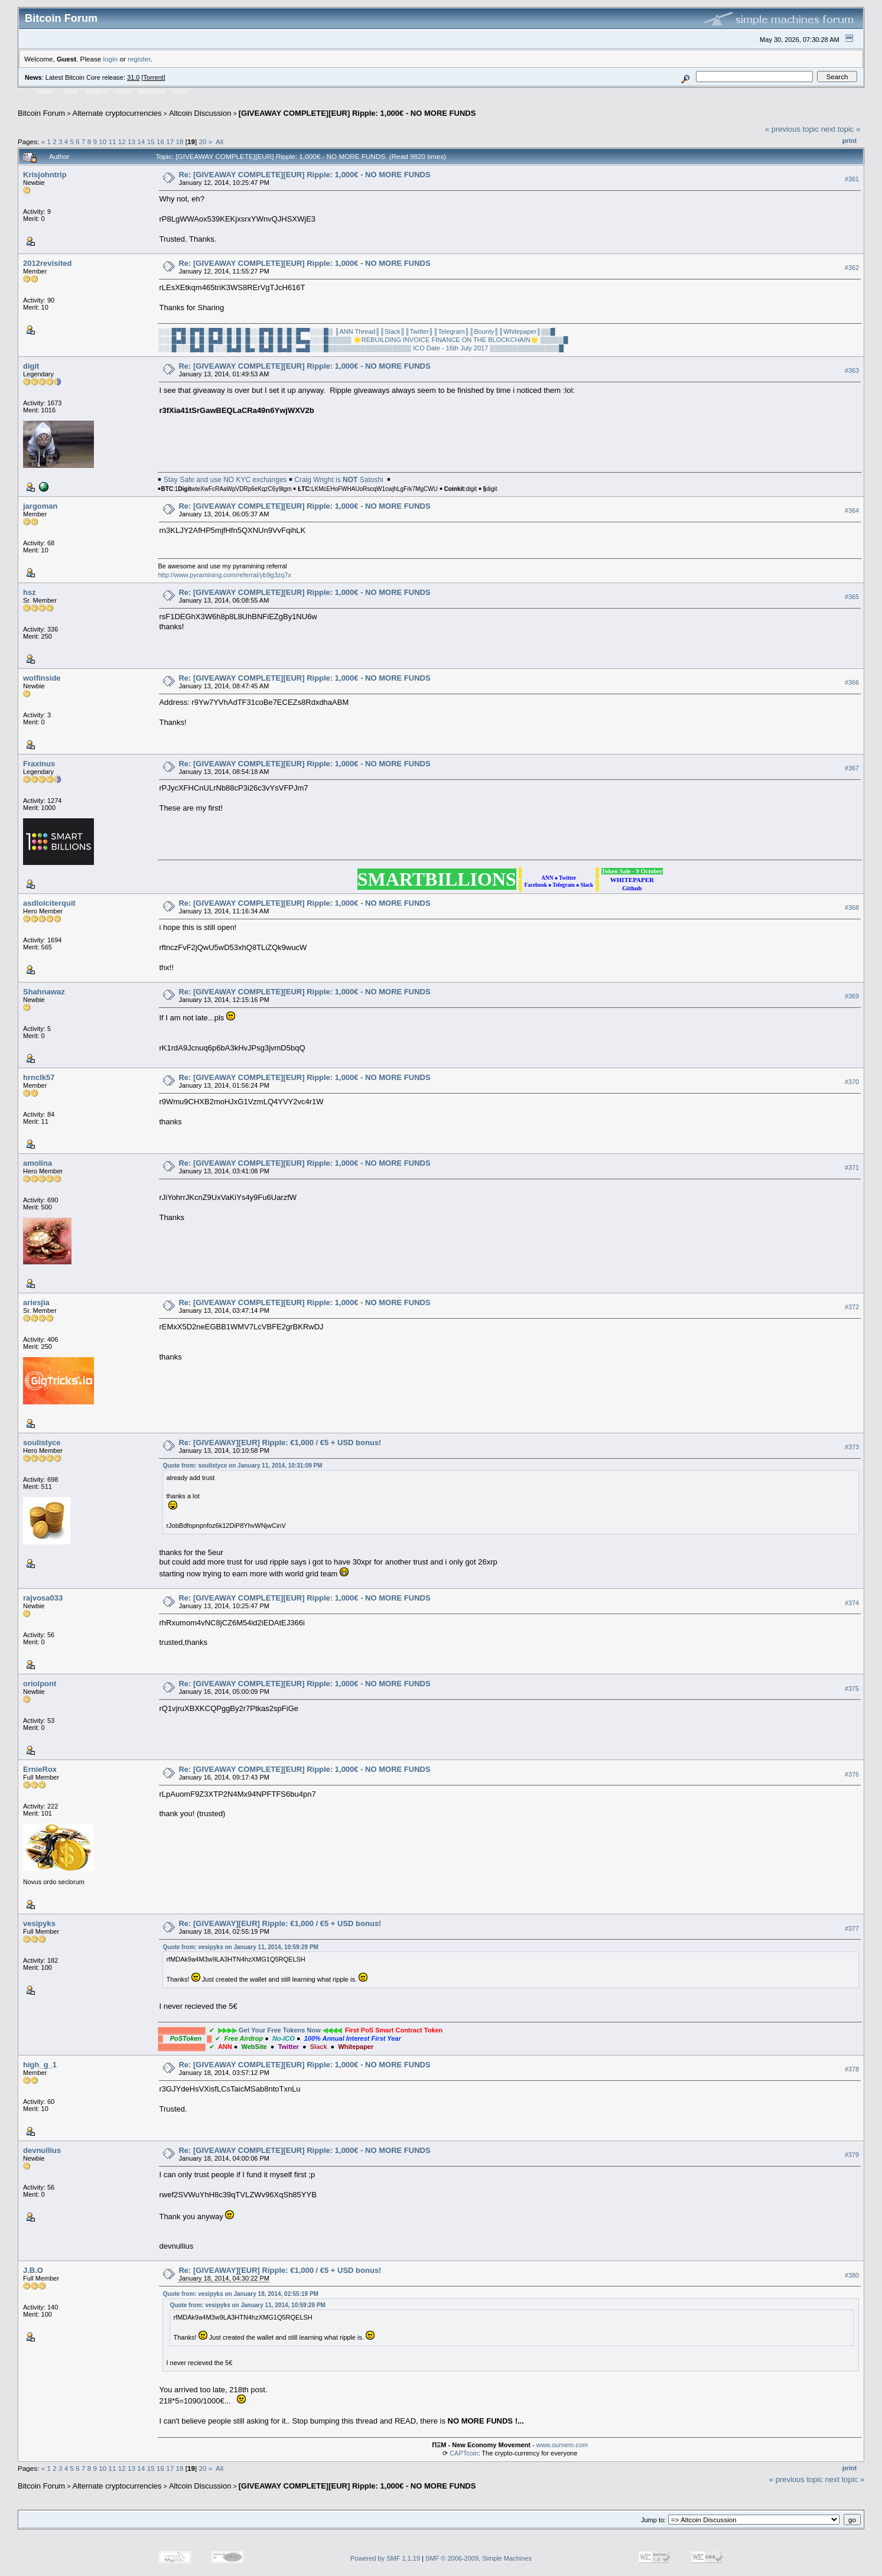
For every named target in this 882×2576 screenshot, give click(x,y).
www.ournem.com (562, 2444)
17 (170, 141)
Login (123, 92)
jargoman (40, 506)
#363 (852, 370)
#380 (852, 2275)
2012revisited (47, 263)
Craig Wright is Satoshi (338, 480)
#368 (852, 907)
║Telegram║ (452, 331)
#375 (852, 1688)
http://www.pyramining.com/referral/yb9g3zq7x (224, 574)
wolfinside (42, 678)
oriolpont (39, 1683)
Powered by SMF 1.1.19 (385, 2558)
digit (31, 366)
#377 (852, 1928)
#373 (852, 1446)
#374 (852, 1602)
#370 (852, 1081)
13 (131, 141)
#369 (852, 996)
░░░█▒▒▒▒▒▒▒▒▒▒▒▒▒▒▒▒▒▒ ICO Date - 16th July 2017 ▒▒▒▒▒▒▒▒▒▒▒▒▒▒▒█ (437, 348)
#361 (852, 179)
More (180, 92)
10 (102, 141)
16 (160, 141)
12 (122, 141)
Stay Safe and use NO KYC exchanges (225, 480)
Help (71, 92)
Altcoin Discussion (200, 113)
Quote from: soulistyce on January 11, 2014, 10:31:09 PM (242, 1465)
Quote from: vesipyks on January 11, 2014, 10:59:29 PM (240, 1947)
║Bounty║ (484, 331)
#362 (852, 267)
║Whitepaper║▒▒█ (527, 331)
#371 (852, 1167)
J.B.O (33, 2270)
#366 (852, 682)
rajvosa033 (43, 1597)
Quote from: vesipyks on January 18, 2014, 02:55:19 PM (240, 2294)
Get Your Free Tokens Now (280, 2030)
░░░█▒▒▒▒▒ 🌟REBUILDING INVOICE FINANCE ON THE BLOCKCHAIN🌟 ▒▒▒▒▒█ (439, 339)
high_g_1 (40, 2064)
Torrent (154, 77)
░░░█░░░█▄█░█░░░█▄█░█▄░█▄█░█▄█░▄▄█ (234, 348)
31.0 (133, 77)
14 (141, 141)
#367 (852, 768)
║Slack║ (392, 331)
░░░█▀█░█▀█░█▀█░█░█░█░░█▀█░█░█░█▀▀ (234, 331)
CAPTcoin (464, 2453)
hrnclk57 (38, 1077)
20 (202, 141)
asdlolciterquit (49, 903)
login (110, 59)
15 (151, 141)
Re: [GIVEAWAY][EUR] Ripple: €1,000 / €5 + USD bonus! (279, 1442)
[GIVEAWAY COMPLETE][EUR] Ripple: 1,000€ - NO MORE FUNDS (357, 113)
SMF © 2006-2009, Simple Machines (478, 2558)
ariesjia (36, 1302)
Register (151, 92)
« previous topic (792, 129)
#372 (852, 1306)
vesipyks (39, 1923)
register (139, 59)
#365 (852, 596)
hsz (29, 592)
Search (97, 92)
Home (45, 92)
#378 (852, 2069)
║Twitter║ (419, 331)
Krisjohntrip (45, 174)
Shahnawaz (44, 991)
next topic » (841, 129)
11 (112, 141)
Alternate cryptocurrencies (117, 113)
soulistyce (42, 1442)
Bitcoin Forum (41, 113)
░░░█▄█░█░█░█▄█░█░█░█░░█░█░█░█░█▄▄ (234, 339)
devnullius (42, 2150)
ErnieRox (40, 1769)
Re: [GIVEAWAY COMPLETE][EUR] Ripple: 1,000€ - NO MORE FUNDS (304, 174)
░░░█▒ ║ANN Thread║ (345, 331)
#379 (852, 2154)
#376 (852, 1774)
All (219, 141)
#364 (852, 510)
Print (849, 140)
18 (179, 141)
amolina (37, 1163)
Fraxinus (39, 763)
